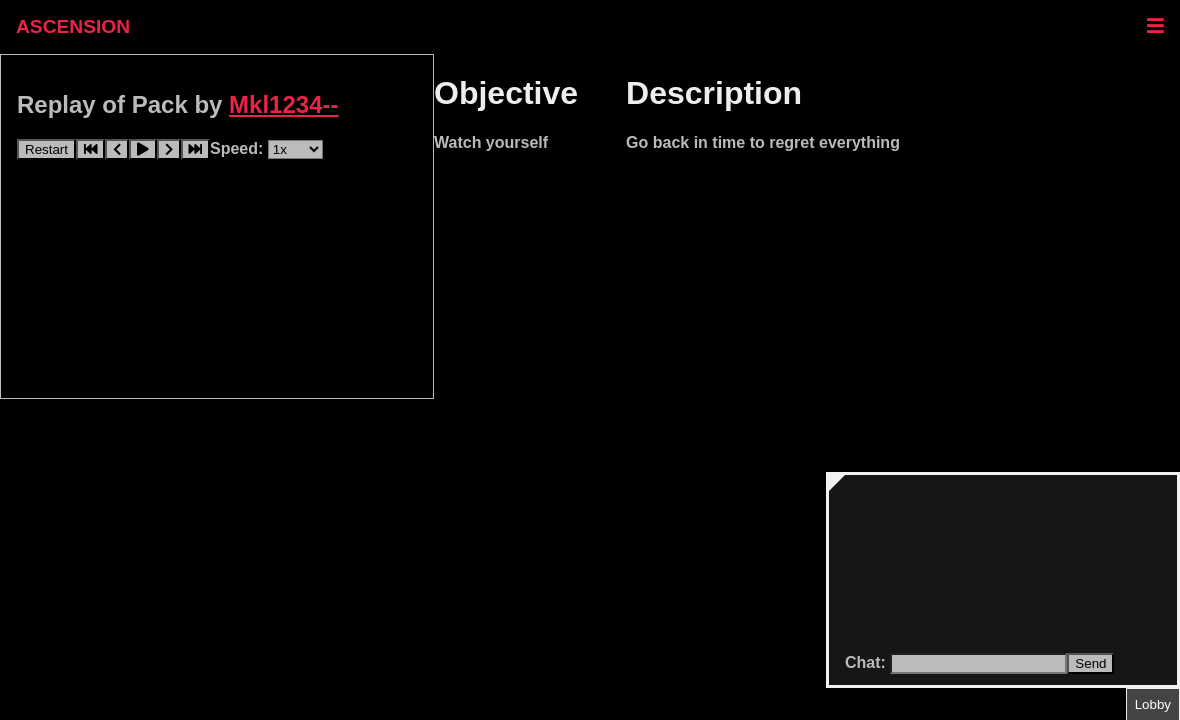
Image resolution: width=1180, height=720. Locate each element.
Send (1090, 663)
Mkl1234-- (283, 104)
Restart (46, 149)
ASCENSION (73, 26)
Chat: (867, 662)
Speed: (239, 148)
